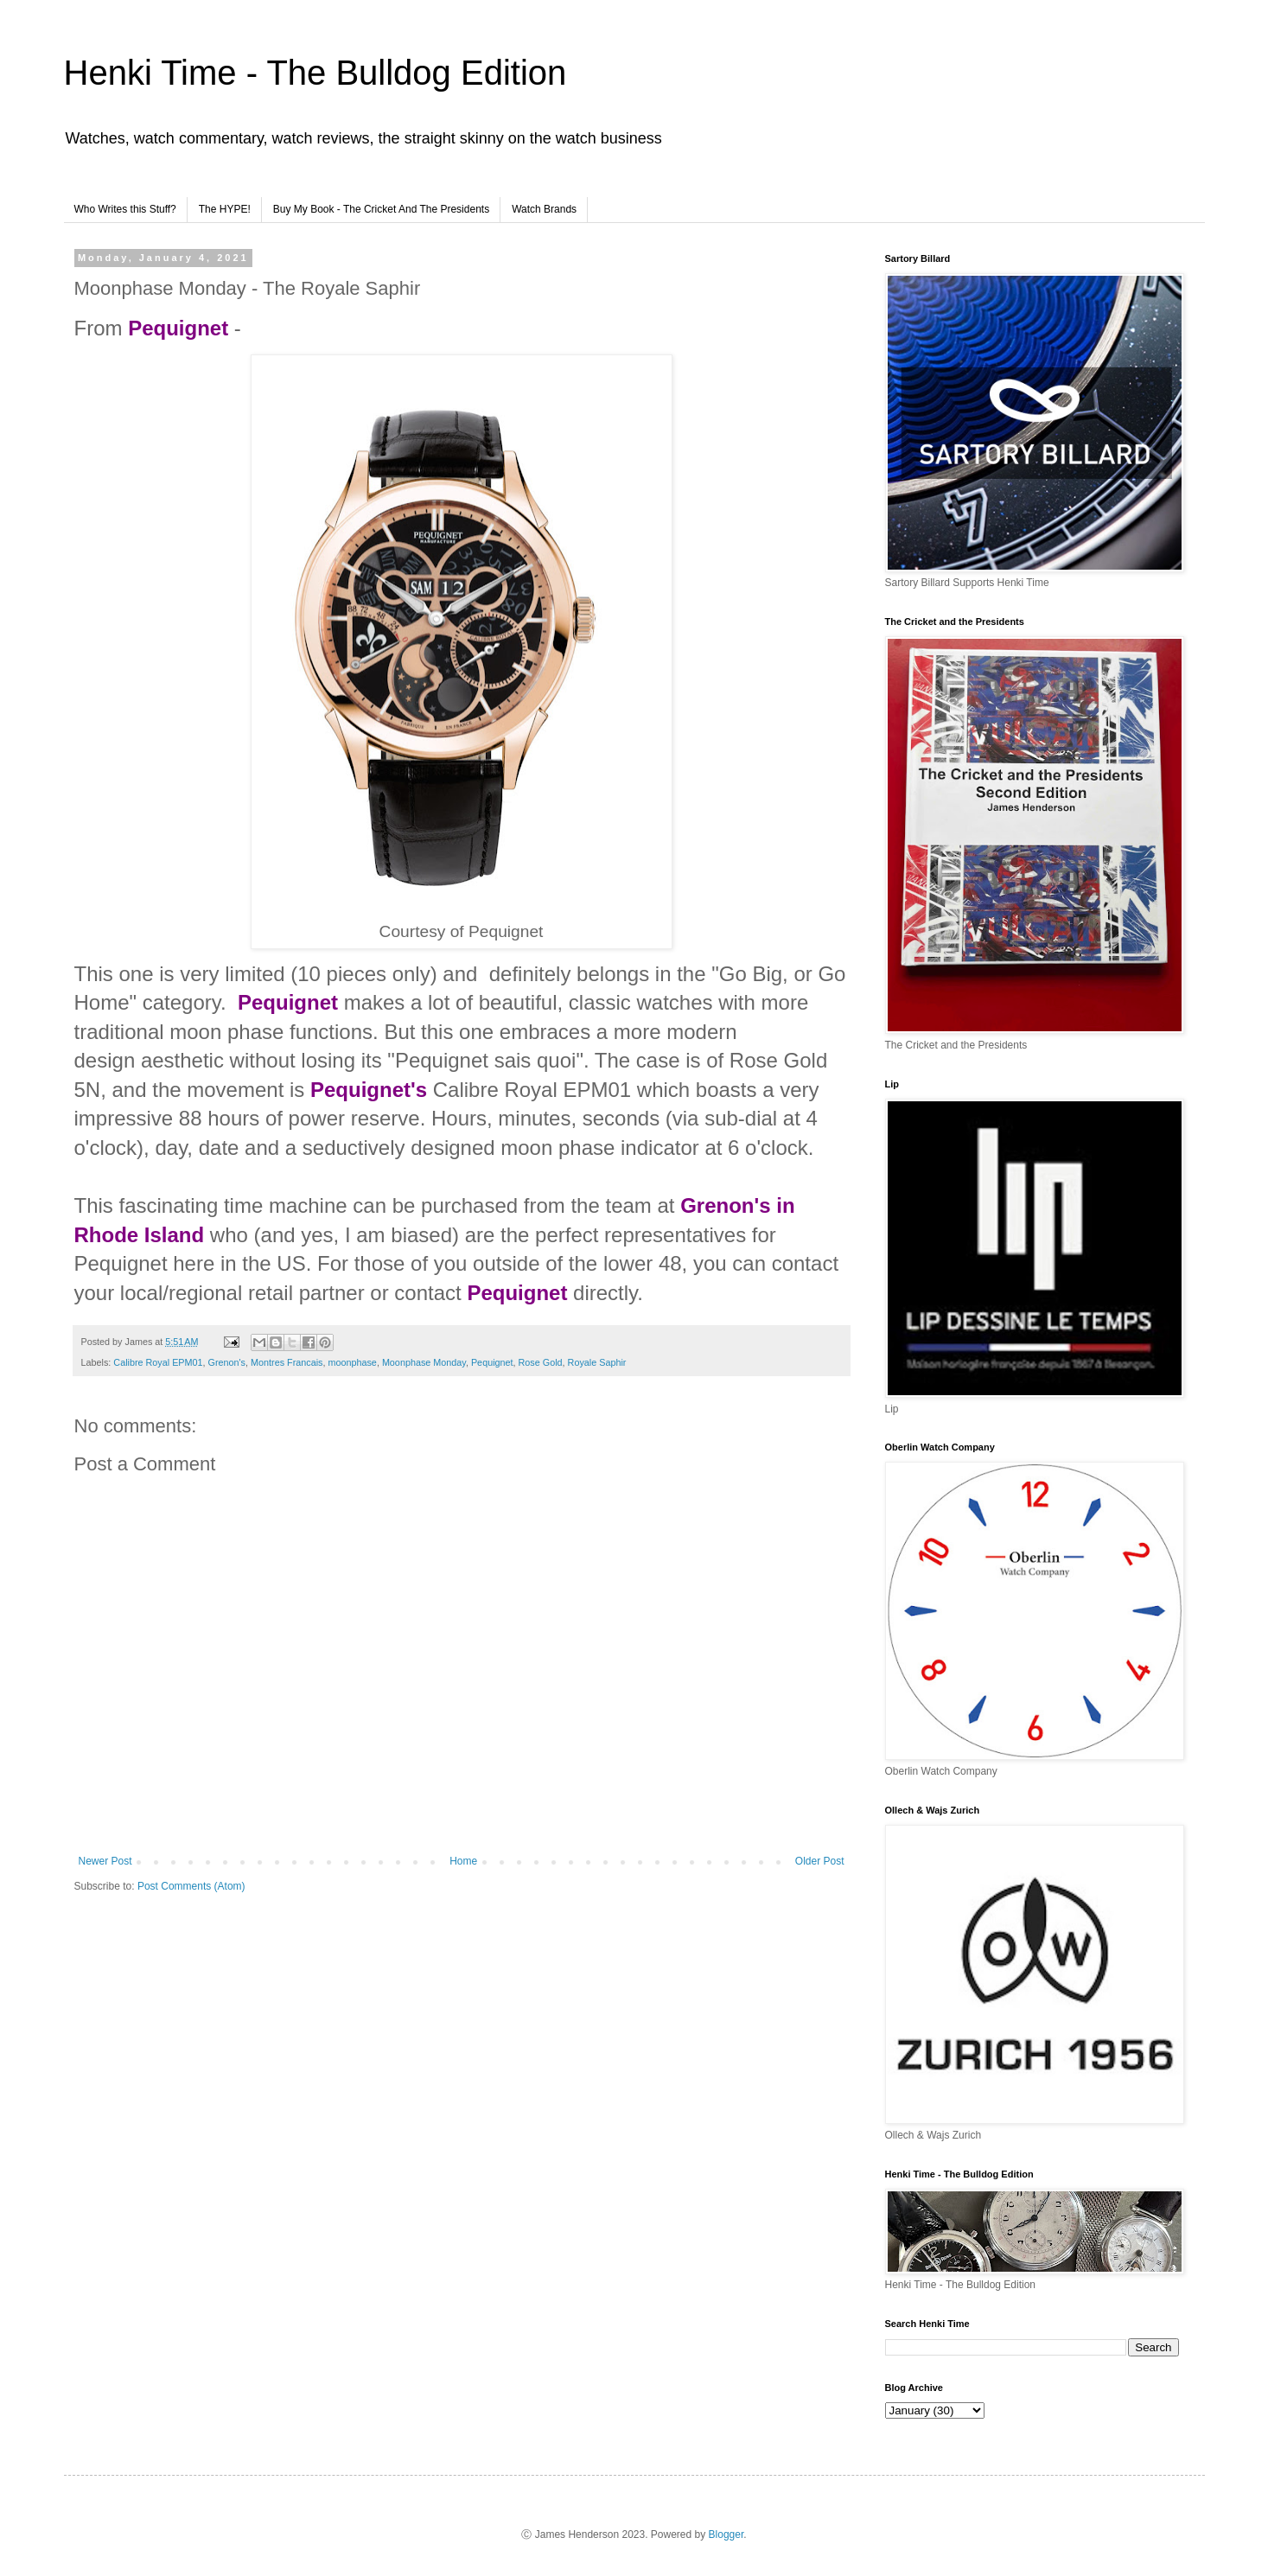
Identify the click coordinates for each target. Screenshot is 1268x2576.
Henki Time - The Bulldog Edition (315, 73)
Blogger (726, 2534)
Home (463, 1861)
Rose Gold (541, 1362)
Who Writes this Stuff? (125, 209)
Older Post (819, 1861)
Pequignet (492, 1362)
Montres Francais (286, 1362)
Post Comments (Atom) (191, 1886)
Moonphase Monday (424, 1362)
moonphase (352, 1362)
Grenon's (226, 1362)
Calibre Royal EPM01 (157, 1362)
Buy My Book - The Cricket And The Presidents (381, 209)
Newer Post (105, 1861)
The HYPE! (225, 209)
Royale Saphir (597, 1362)
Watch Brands (544, 209)
